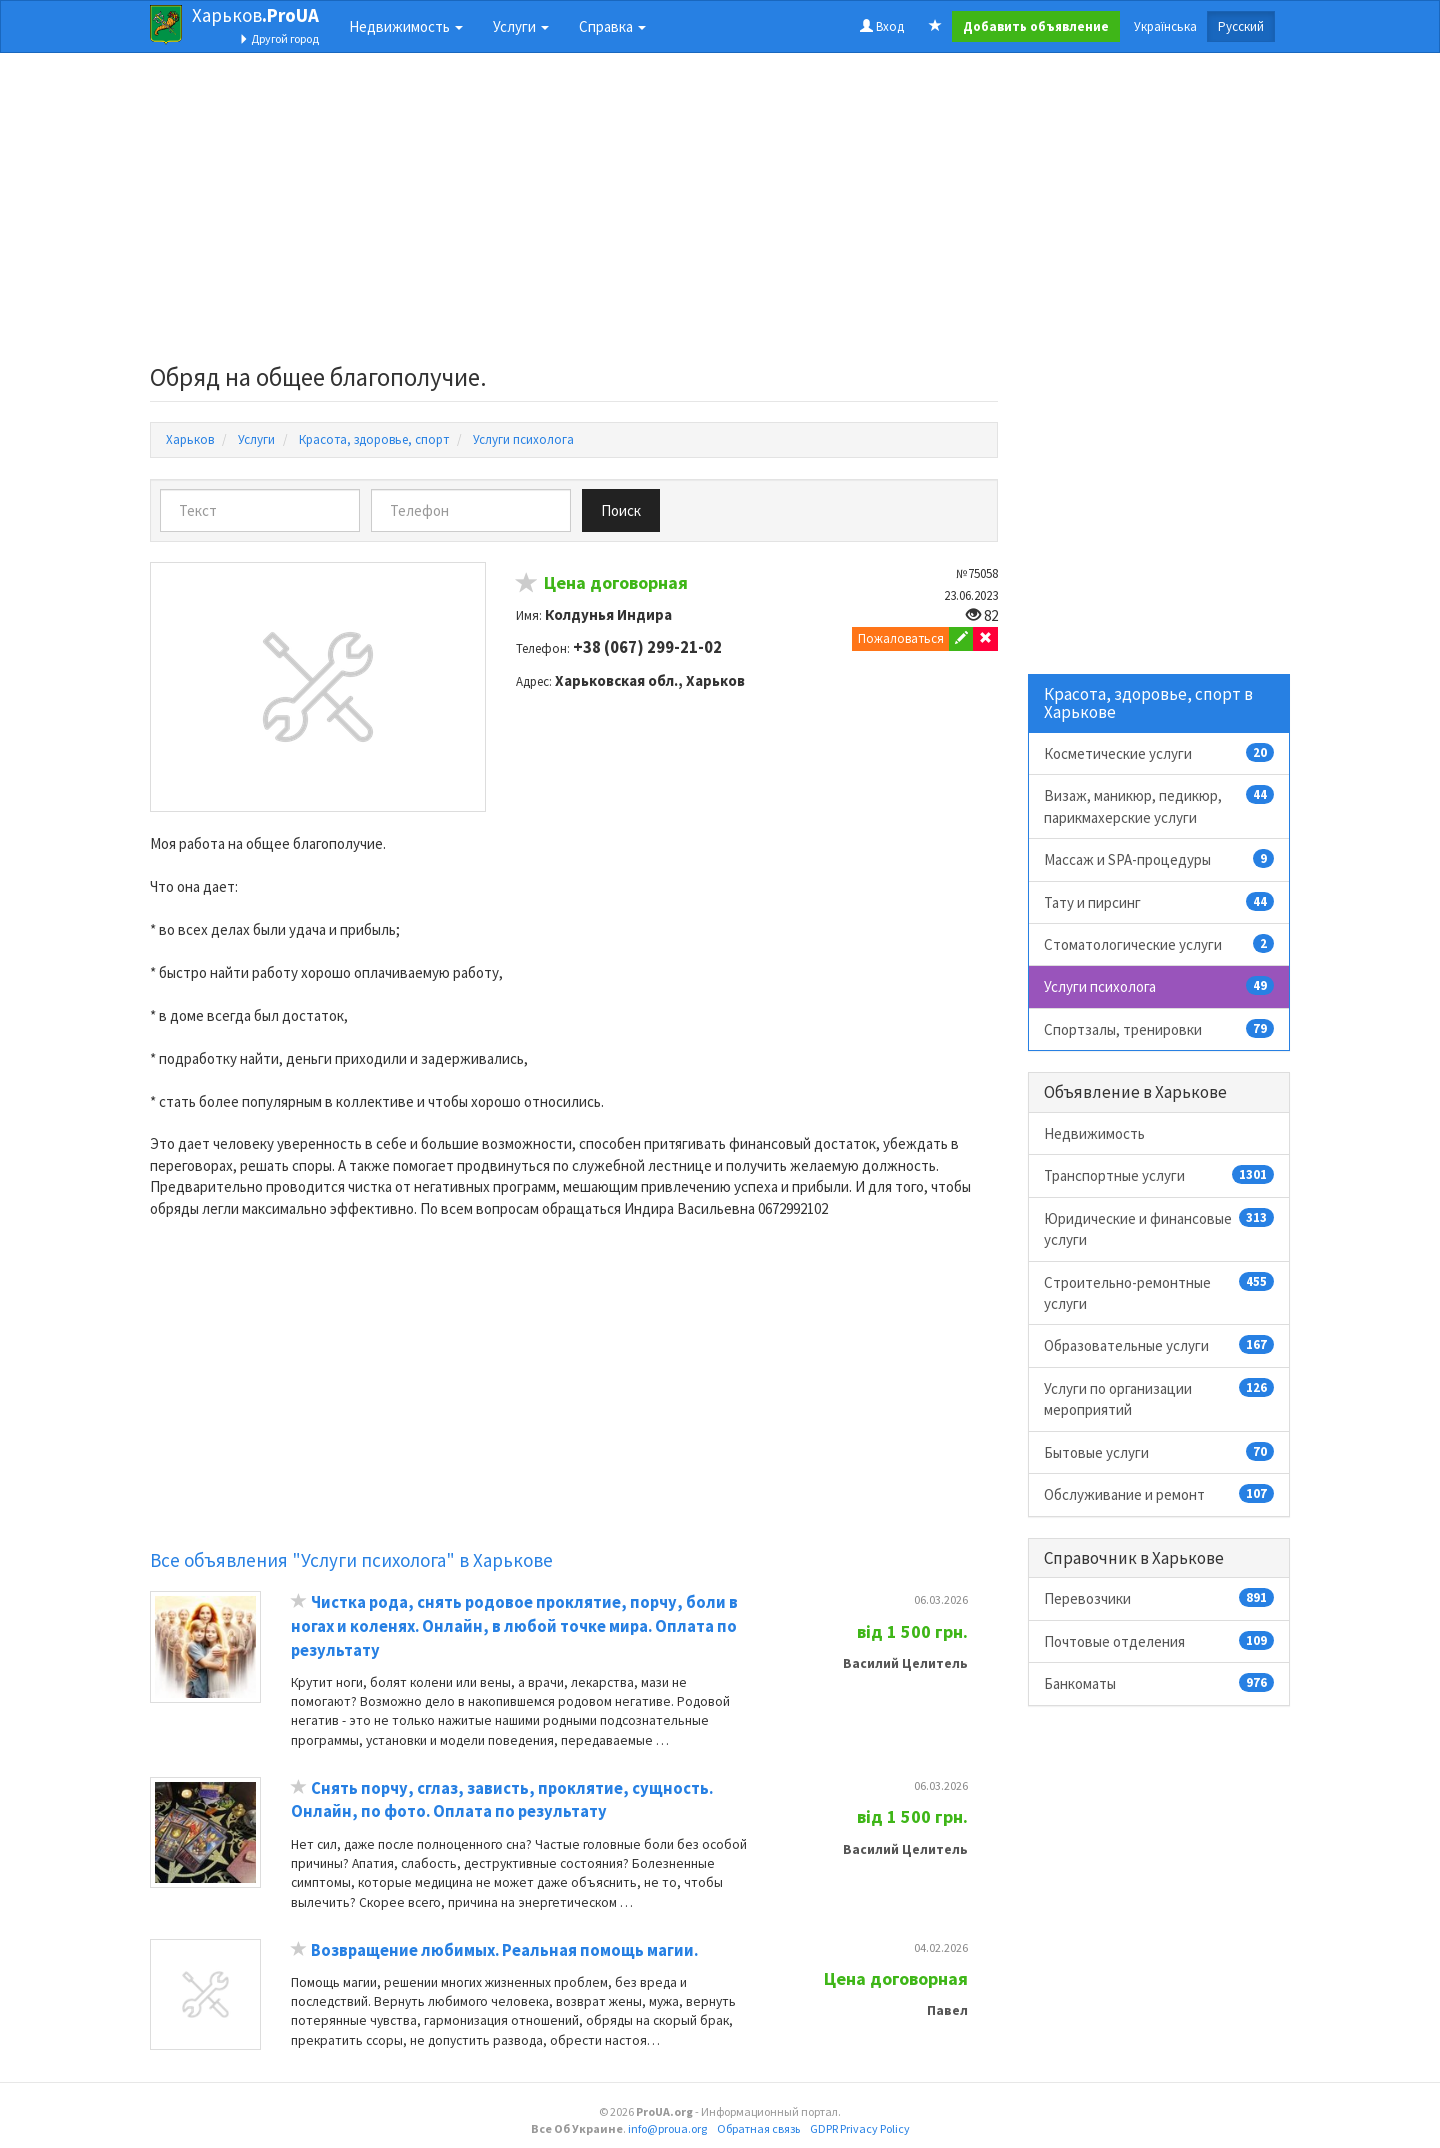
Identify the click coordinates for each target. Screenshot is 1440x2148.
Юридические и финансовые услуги (1159, 1228)
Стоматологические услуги (1159, 944)
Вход (882, 26)
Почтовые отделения (1159, 1641)
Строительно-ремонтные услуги (1159, 1292)
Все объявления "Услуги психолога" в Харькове (351, 1560)
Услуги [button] (521, 26)
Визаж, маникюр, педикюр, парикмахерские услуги (1159, 805)
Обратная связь (758, 2128)
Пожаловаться (901, 638)
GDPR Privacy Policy (860, 2128)
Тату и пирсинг (1159, 902)
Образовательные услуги (1159, 1345)
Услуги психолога (1159, 986)
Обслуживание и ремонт (1159, 1494)
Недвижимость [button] (406, 26)
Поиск (621, 510)
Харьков (255, 15)
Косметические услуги (1159, 753)
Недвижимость (1094, 1133)
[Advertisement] (574, 214)
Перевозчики (1159, 1598)
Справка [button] (612, 26)
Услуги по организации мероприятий (1159, 1398)
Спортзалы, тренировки (1159, 1029)
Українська (1165, 26)
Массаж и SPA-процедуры (1159, 859)
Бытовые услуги (1159, 1452)
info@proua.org (667, 2128)
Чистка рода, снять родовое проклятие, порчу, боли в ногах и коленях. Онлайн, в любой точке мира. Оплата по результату (514, 1626)
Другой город (279, 38)
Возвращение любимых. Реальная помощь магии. (504, 1950)
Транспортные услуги (1159, 1175)
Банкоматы (1159, 1683)
